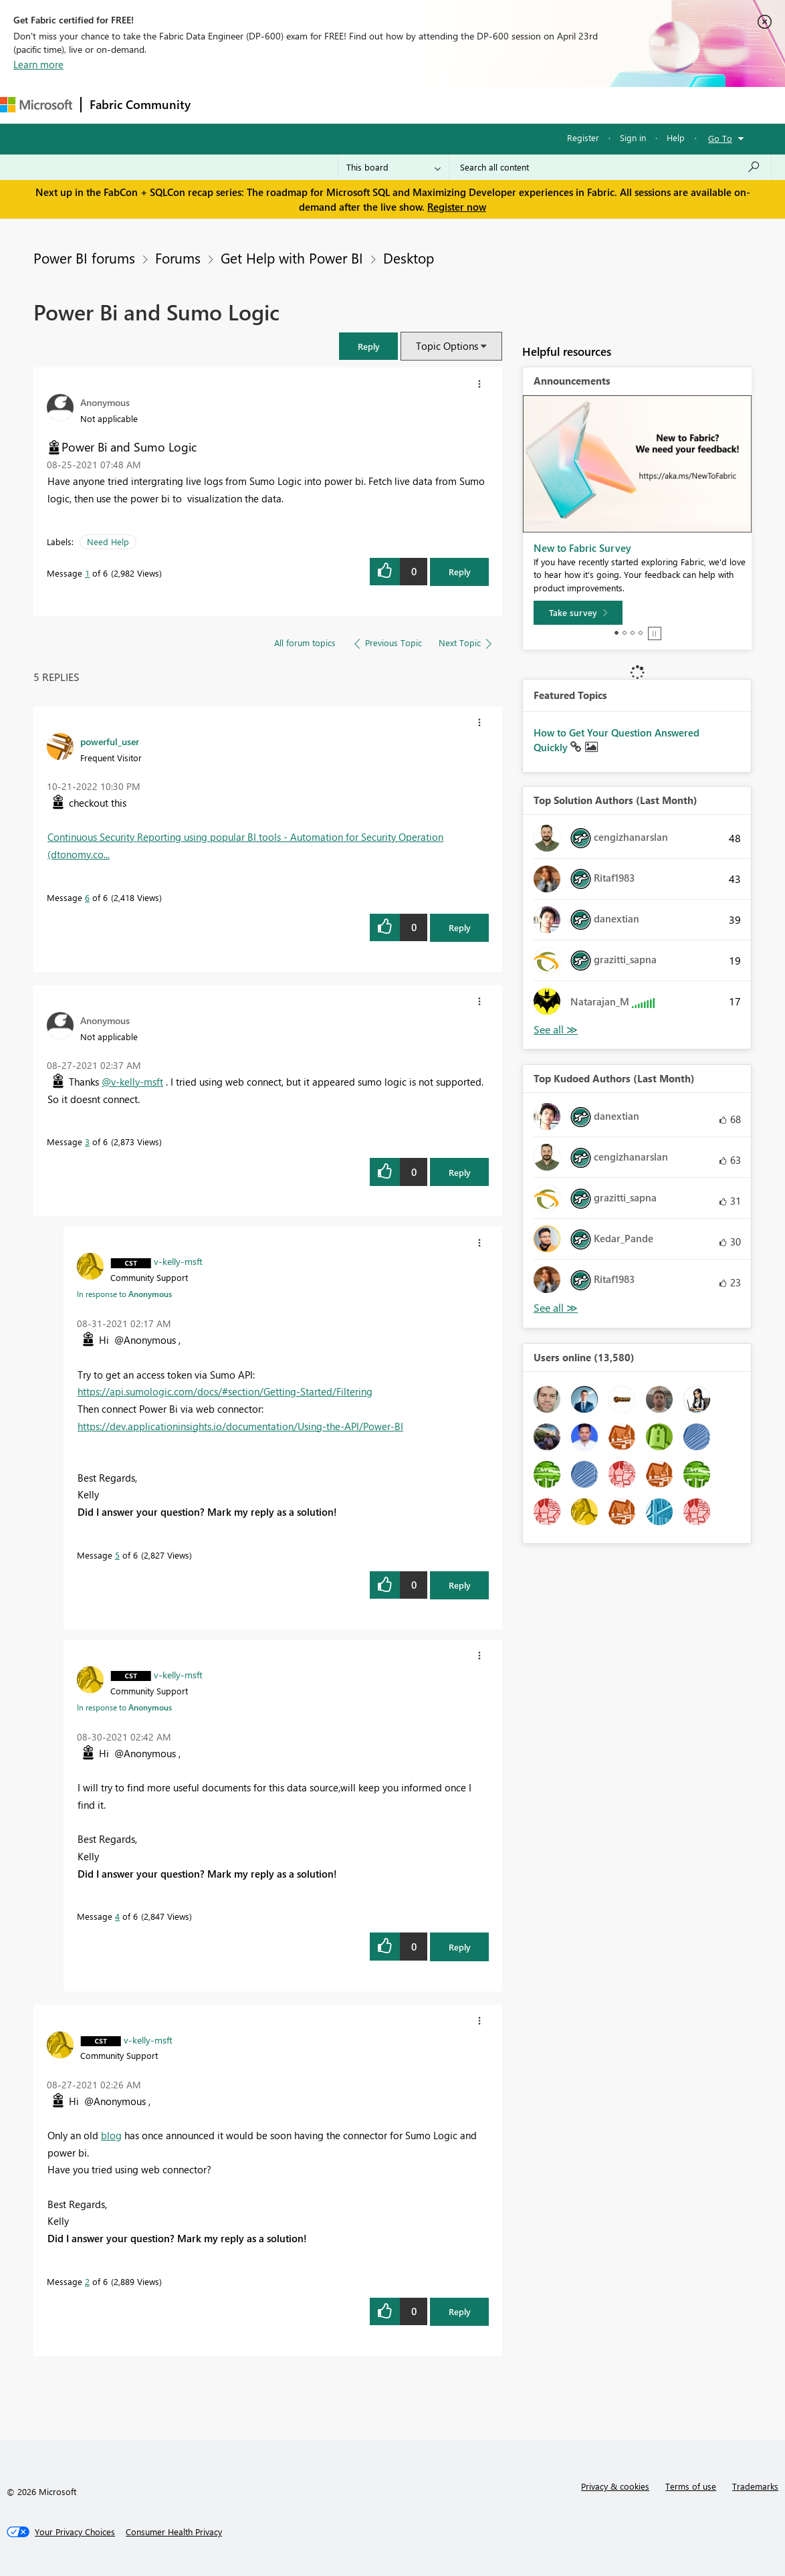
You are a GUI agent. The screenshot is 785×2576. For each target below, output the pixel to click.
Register (583, 137)
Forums (221, 104)
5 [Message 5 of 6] (117, 1555)
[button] (368, 346)
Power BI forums (84, 257)
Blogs (454, 104)
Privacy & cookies (615, 2486)
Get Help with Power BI (292, 257)
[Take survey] (578, 613)
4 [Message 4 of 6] (117, 1916)
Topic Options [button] (447, 346)
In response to (124, 1293)
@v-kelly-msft (132, 1081)
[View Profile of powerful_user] (109, 741)
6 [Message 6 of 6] (87, 897)
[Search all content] (610, 167)
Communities (394, 104)
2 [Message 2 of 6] (87, 2281)
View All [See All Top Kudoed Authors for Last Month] (556, 1308)
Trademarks (755, 2486)
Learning (505, 104)
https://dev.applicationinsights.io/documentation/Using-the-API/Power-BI (240, 1426)
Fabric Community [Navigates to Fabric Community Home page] (140, 104)
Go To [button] (720, 138)
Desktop (408, 257)
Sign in (633, 137)
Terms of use (690, 2486)
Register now (456, 206)
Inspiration (279, 104)
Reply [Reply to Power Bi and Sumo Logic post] (460, 571)
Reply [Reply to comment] (460, 927)
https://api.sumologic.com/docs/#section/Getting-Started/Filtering (225, 1391)
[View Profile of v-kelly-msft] (178, 1261)
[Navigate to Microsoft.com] (36, 104)
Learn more (38, 64)
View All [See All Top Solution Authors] (556, 1029)
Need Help (108, 541)
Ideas (334, 104)
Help (676, 137)
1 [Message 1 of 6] (87, 573)
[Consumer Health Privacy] (174, 2532)
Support (562, 104)
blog (111, 2135)
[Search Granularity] (393, 167)
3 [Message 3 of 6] (87, 1141)
